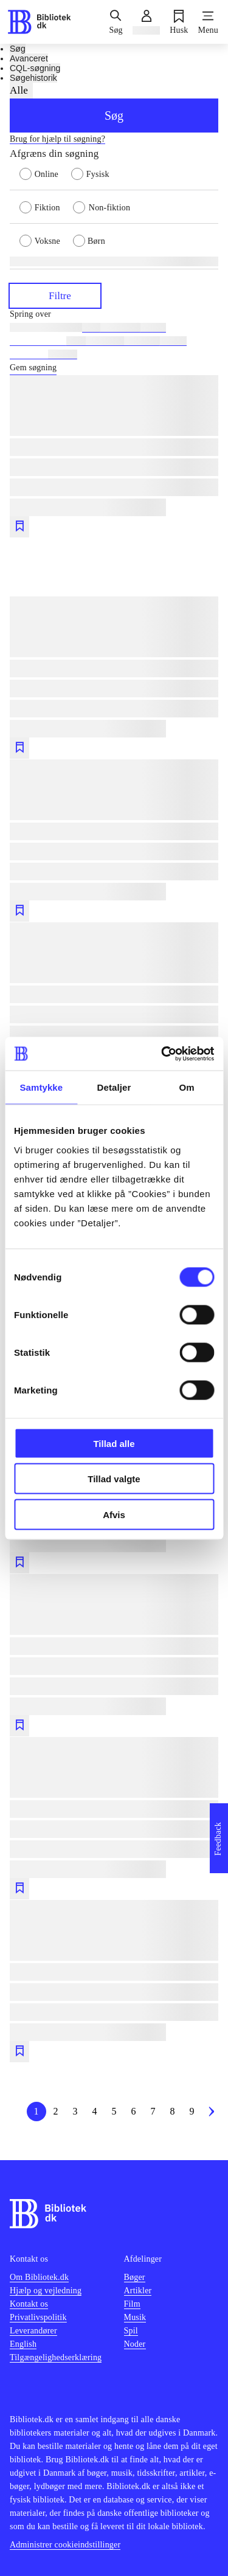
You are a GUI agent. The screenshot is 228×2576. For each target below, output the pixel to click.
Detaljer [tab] (114, 1087)
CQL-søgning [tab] (35, 68)
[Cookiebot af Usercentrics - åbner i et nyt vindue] (162, 1054)
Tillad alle (113, 1443)
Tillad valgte (114, 1479)
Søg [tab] (18, 49)
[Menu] (208, 22)
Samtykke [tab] (41, 1087)
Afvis (114, 1514)
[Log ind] (146, 22)
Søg (114, 115)
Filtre (55, 295)
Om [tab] (187, 1087)
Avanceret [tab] (29, 58)
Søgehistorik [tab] (33, 78)
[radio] (45, 173)
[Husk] (179, 22)
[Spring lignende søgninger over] (114, 314)
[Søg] (115, 22)
